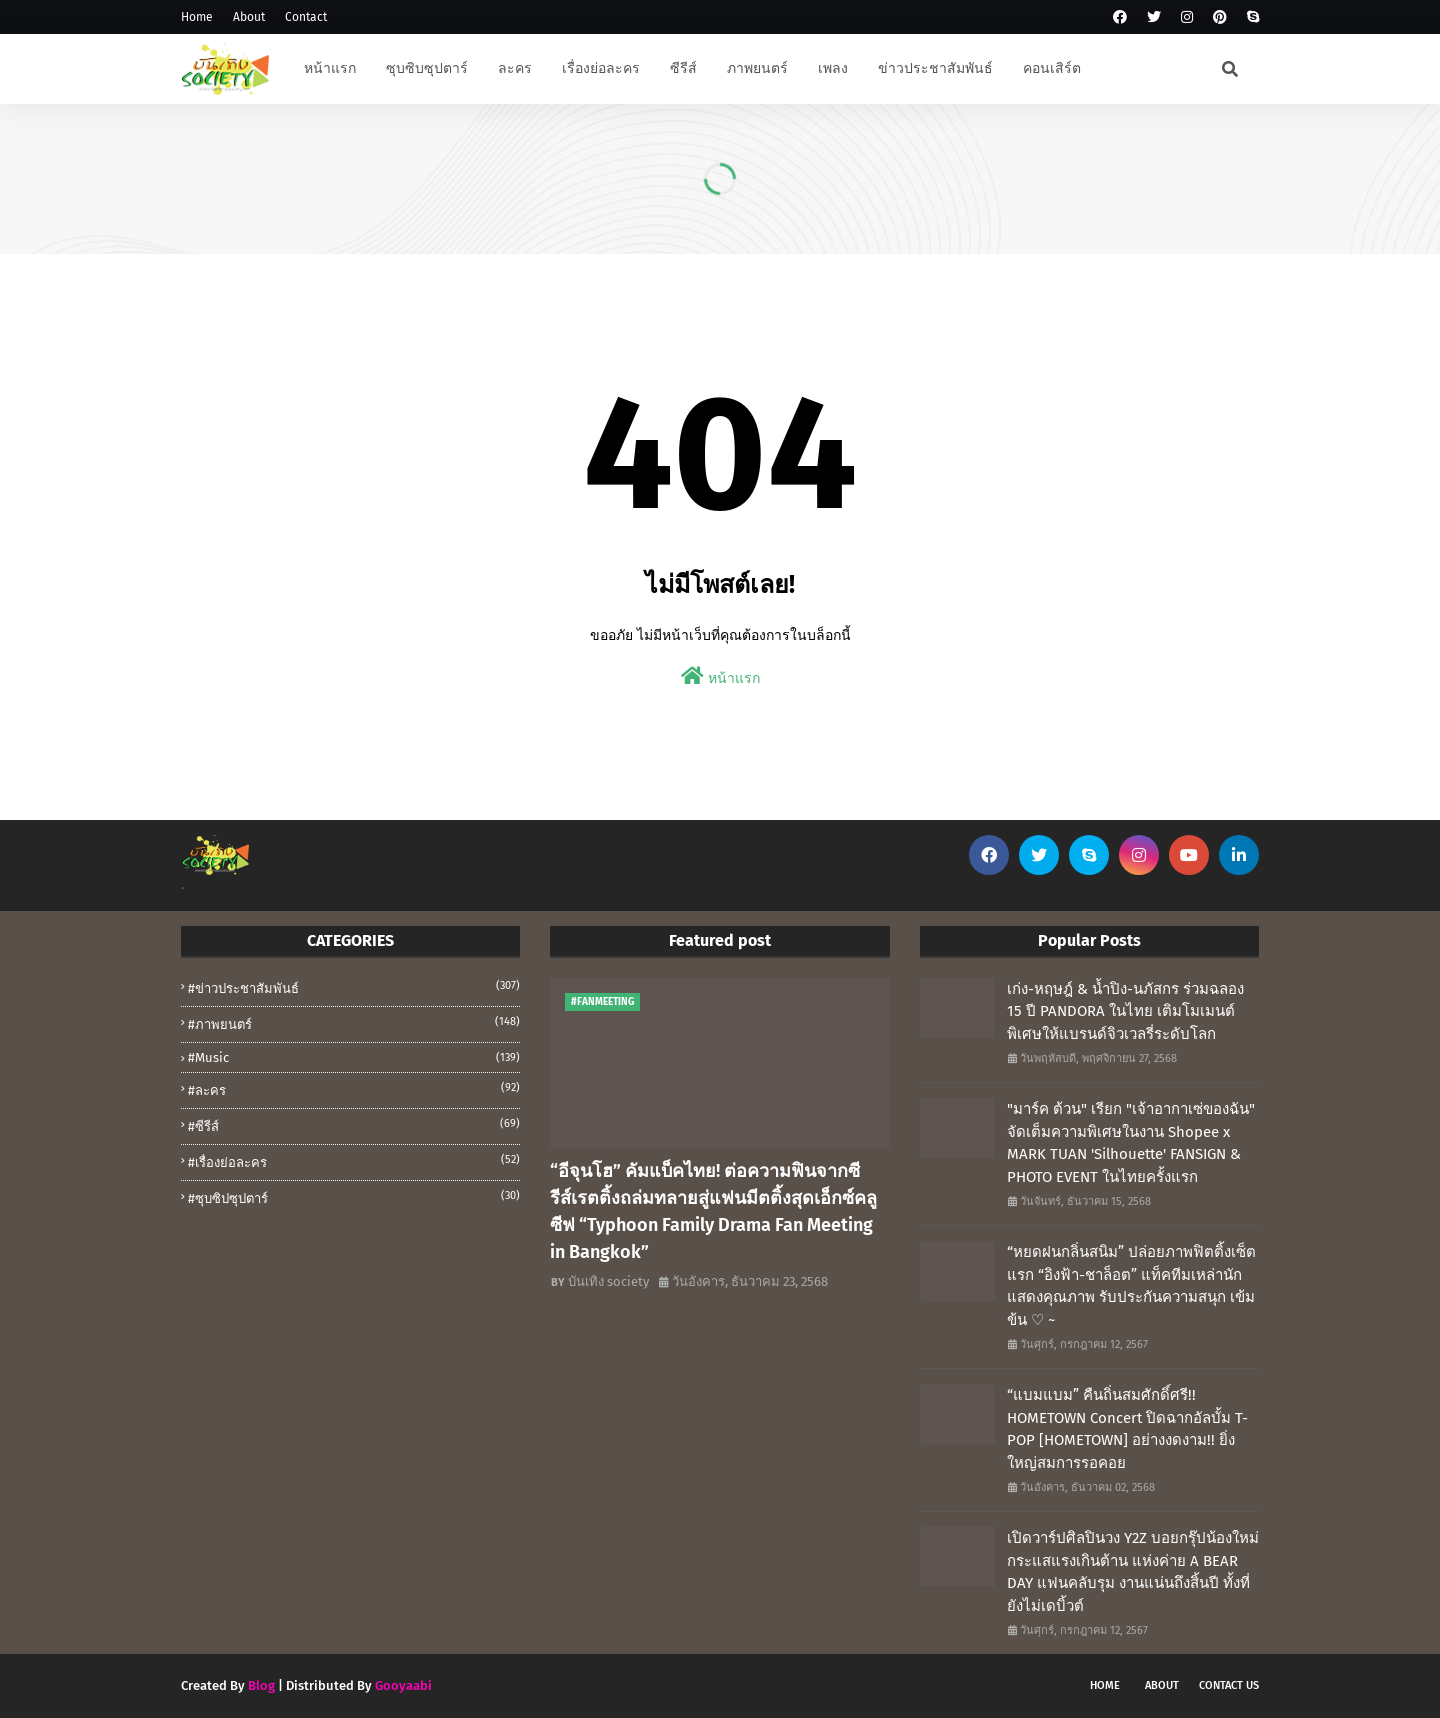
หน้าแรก (720, 676)
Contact (306, 17)
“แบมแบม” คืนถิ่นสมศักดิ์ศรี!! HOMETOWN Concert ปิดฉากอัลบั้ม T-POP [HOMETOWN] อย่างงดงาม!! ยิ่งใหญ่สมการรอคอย (1127, 1429)
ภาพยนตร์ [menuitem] (757, 68)
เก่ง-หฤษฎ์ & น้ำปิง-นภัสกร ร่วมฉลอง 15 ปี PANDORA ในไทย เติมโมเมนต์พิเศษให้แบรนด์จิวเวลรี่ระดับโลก (1125, 1011)
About (249, 17)
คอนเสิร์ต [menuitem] (1052, 68)
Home (197, 17)
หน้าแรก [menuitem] (330, 68)
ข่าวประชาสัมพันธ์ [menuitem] (935, 68)
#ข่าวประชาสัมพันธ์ (354, 987)
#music (354, 1057)
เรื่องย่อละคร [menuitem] (601, 68)
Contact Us (1229, 1685)
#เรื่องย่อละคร (354, 1161)
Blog (261, 1685)
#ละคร (354, 1089)
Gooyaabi (403, 1685)
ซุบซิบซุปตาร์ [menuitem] (427, 68)
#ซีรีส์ (354, 1125)
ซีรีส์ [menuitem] (683, 68)
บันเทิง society (608, 1281)
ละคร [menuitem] (515, 68)
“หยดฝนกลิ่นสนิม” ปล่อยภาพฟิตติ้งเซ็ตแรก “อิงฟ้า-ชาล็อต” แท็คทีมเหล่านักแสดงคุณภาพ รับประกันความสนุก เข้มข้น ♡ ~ (1131, 1286)
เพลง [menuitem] (833, 68)
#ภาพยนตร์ (354, 1023)
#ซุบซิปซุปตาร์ (354, 1197)
